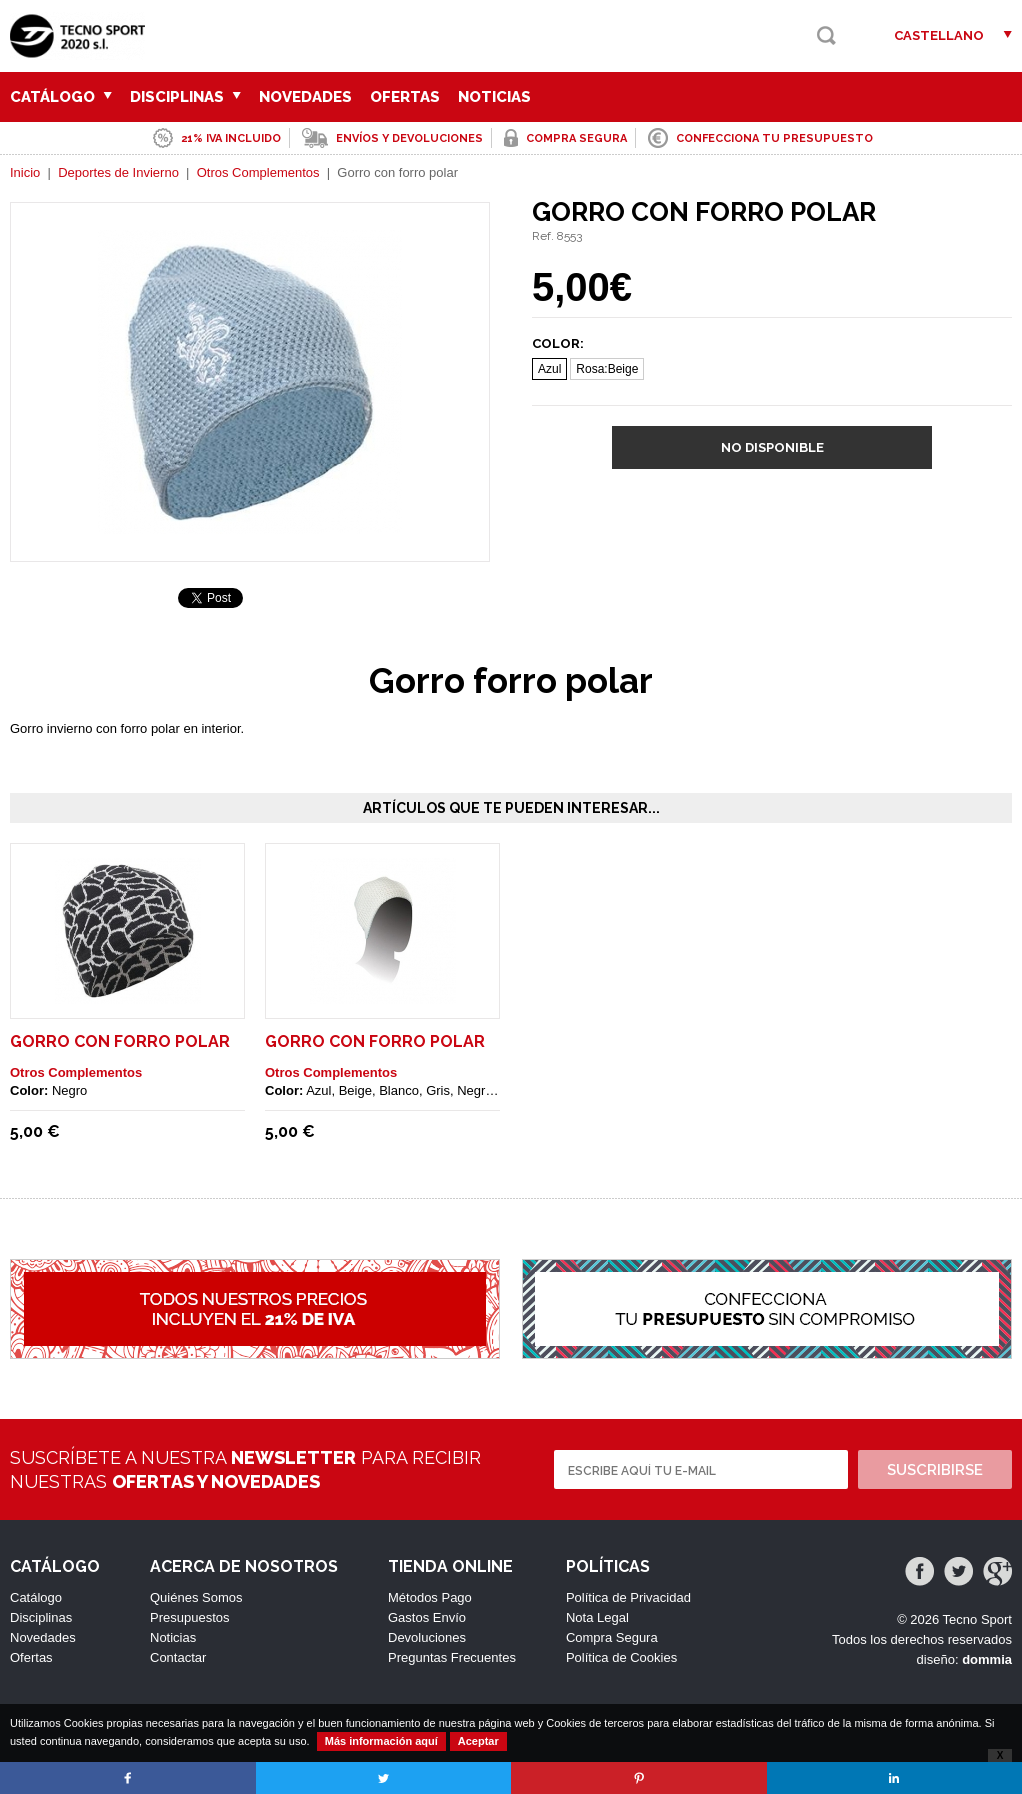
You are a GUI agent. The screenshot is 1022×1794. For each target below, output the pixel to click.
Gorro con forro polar (120, 1041)
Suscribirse (935, 1470)
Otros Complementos (258, 172)
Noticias (494, 97)
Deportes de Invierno (118, 172)
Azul (549, 369)
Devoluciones (427, 1637)
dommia (987, 1659)
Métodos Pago (430, 1597)
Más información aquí (381, 1741)
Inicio (25, 172)
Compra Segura (612, 1637)
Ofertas (405, 97)
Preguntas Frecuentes (452, 1657)
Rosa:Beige (607, 369)
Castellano (939, 35)
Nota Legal (597, 1617)
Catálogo (61, 97)
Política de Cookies (621, 1657)
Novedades (305, 97)
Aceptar (478, 1741)
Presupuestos (190, 1617)
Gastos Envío (427, 1617)
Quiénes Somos (196, 1597)
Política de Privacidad (628, 1597)
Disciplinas (185, 97)
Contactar (178, 1657)
